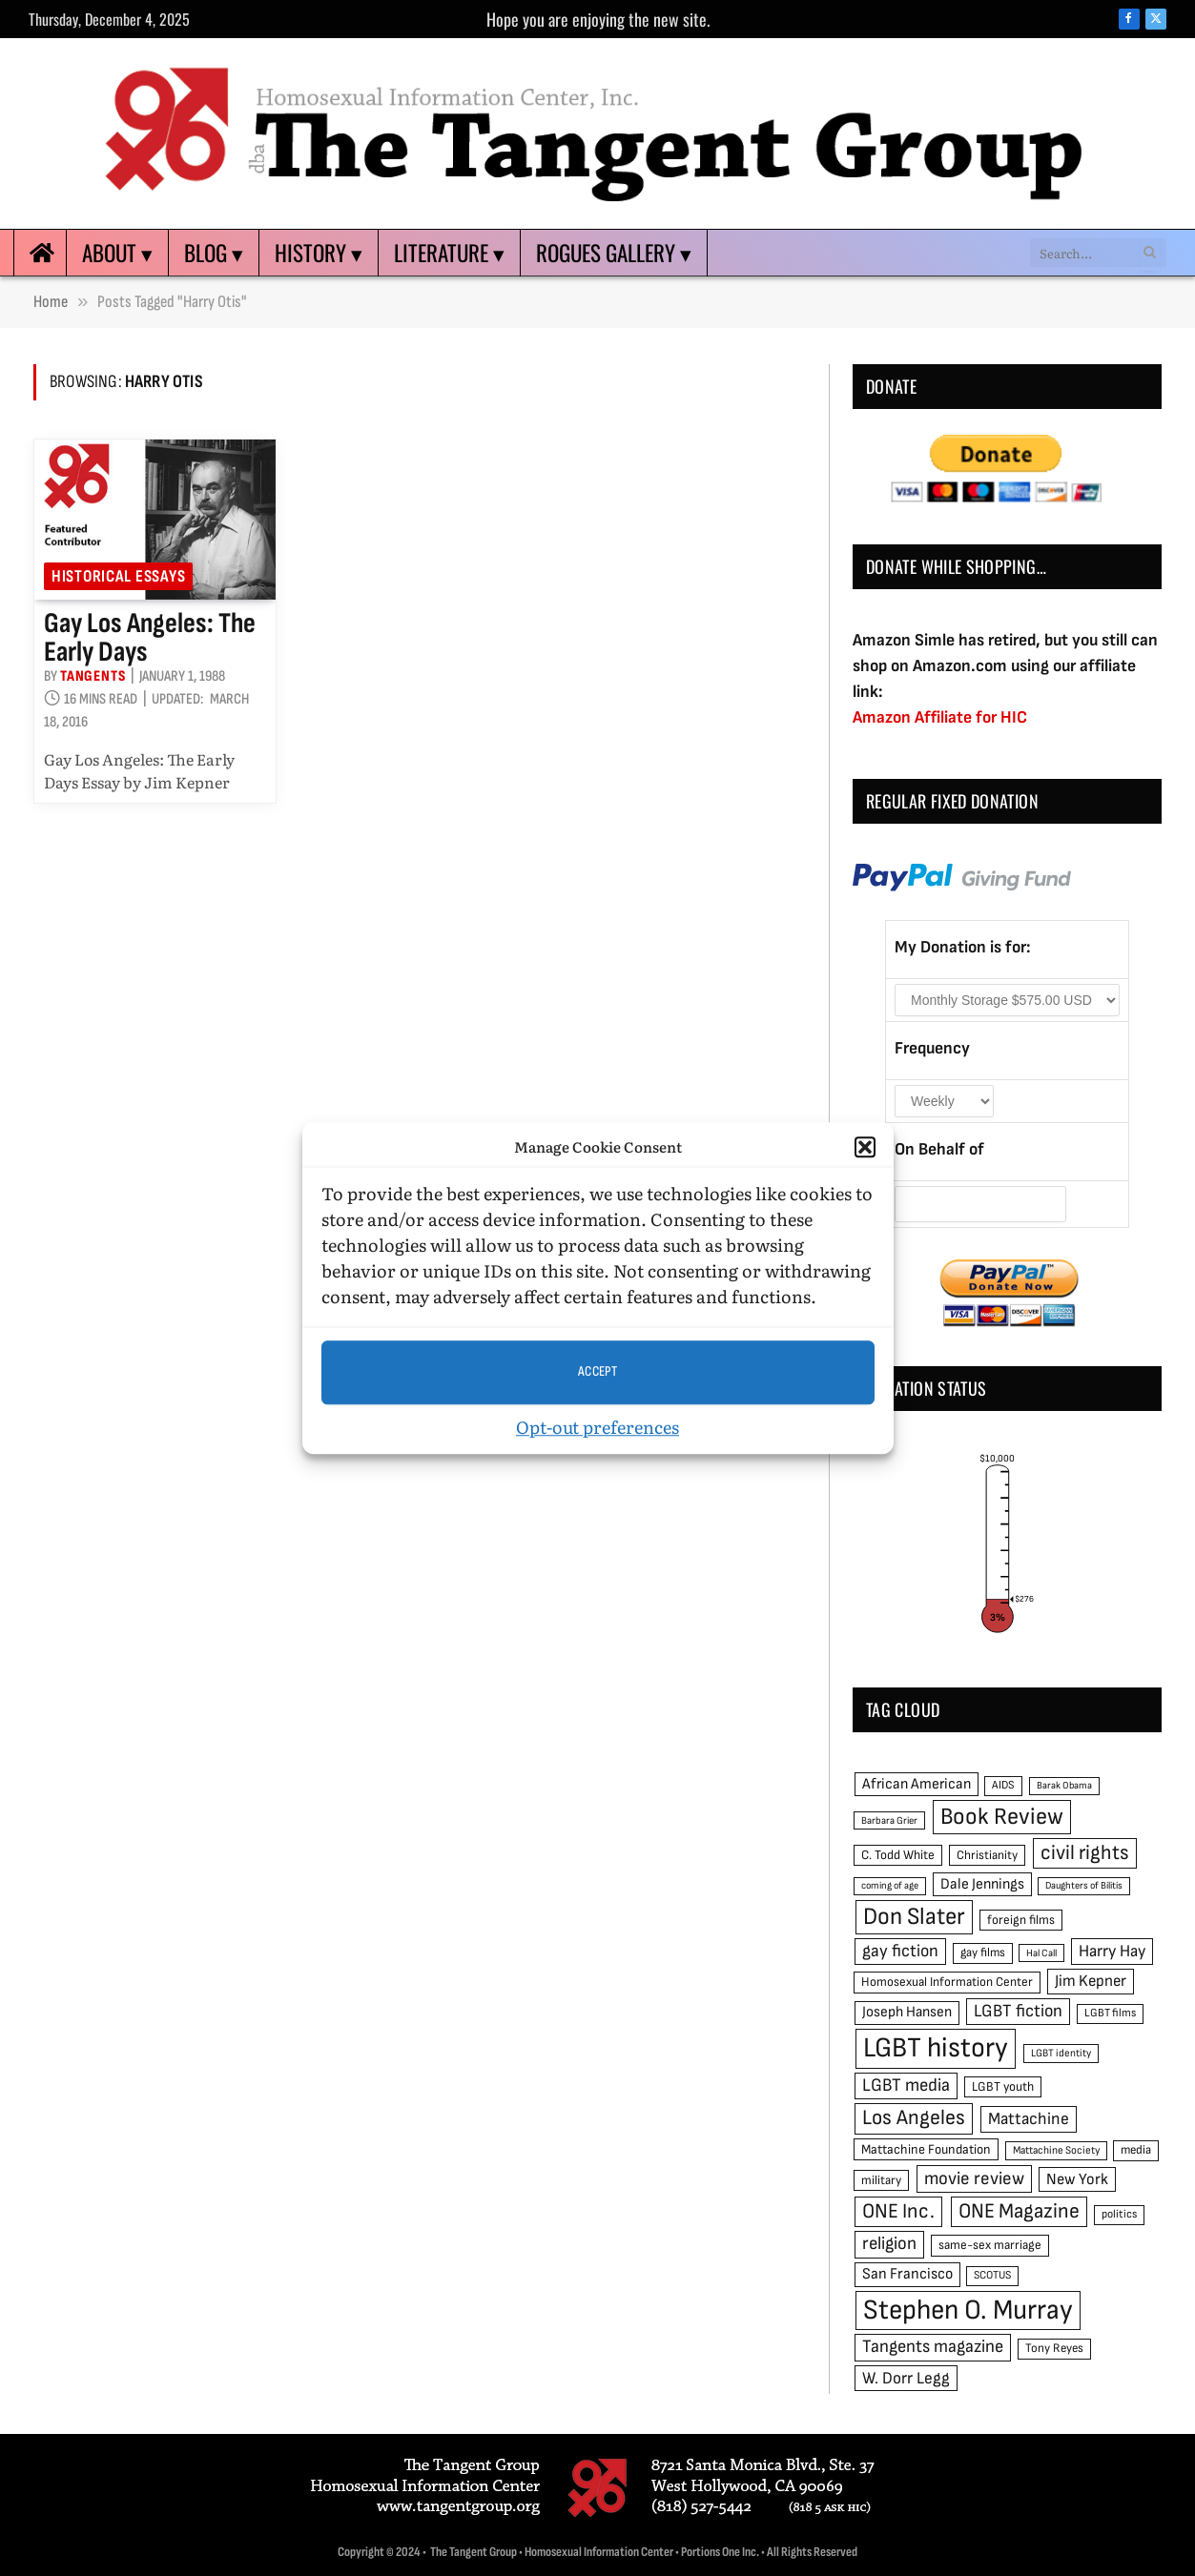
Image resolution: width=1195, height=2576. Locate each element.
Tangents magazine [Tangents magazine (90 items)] (932, 2347)
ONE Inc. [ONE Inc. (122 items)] (898, 2211)
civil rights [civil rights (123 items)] (1084, 1853)
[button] (865, 1147)
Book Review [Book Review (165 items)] (1001, 1816)
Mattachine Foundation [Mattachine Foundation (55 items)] (926, 2149)
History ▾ (318, 252)
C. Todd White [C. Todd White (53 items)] (898, 1855)
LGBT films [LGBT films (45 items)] (1110, 2013)
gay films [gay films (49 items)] (982, 1952)
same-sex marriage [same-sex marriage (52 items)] (989, 2245)
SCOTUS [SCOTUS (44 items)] (992, 2275)
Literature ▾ (449, 252)
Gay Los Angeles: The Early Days (150, 637)
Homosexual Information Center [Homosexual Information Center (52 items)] (947, 1982)
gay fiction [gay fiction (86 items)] (900, 1951)
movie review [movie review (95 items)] (974, 2179)
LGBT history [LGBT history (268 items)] (935, 2048)
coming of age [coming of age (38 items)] (889, 1885)
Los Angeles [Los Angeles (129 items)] (913, 2118)
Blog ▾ (213, 252)
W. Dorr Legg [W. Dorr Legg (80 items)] (906, 2378)
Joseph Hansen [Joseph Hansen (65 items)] (907, 2012)
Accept (598, 1371)
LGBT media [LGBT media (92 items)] (906, 2085)
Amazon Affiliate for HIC (940, 717)
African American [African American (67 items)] (916, 1784)
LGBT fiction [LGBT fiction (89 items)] (1018, 2011)
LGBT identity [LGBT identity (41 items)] (1061, 2053)
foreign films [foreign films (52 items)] (1021, 1920)
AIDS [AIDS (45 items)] (1003, 1785)
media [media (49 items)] (1136, 2149)
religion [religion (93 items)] (889, 2244)
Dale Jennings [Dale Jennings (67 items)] (982, 1884)
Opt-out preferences (597, 1427)
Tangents (92, 676)
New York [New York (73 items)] (1077, 2179)
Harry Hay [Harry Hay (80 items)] (1112, 1951)
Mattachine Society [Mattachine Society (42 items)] (1056, 2150)
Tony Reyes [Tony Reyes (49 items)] (1054, 2348)
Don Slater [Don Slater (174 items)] (914, 1917)
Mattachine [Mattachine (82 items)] (1028, 2119)
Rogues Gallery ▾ (613, 252)
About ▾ (117, 252)
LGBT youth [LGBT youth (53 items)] (1003, 2087)
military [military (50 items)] (881, 2180)
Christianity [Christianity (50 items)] (987, 1855)
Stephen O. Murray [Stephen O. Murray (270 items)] (968, 2310)
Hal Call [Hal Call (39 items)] (1041, 1953)
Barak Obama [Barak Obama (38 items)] (1064, 1785)
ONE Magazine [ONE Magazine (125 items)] (1019, 2211)
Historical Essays (118, 576)
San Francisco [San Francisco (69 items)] (907, 2273)
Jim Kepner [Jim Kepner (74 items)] (1090, 1981)
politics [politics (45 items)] (1119, 2214)
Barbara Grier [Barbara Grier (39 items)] (889, 1820)
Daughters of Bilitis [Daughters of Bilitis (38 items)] (1084, 1885)
